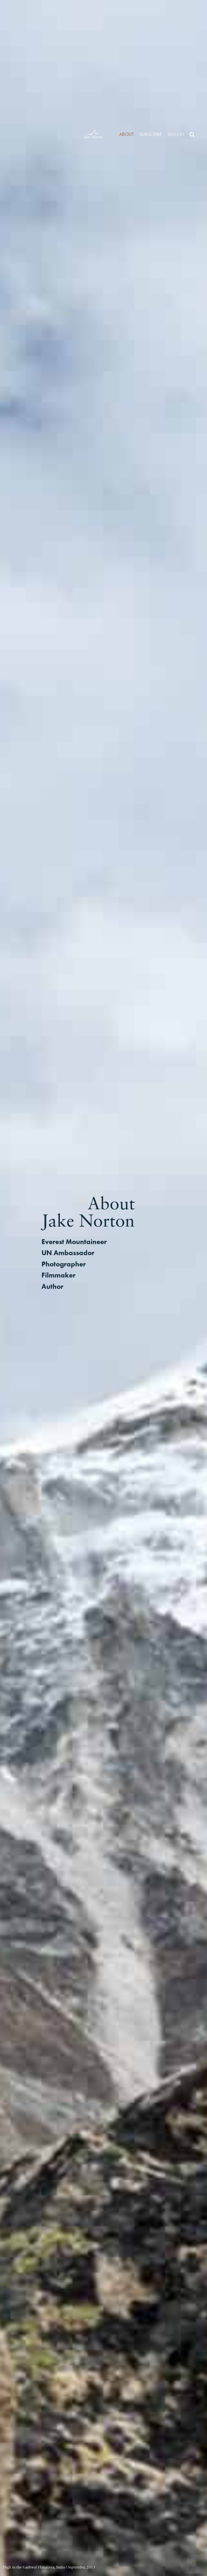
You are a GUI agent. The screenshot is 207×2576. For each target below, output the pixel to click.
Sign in (175, 134)
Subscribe (150, 134)
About (126, 134)
